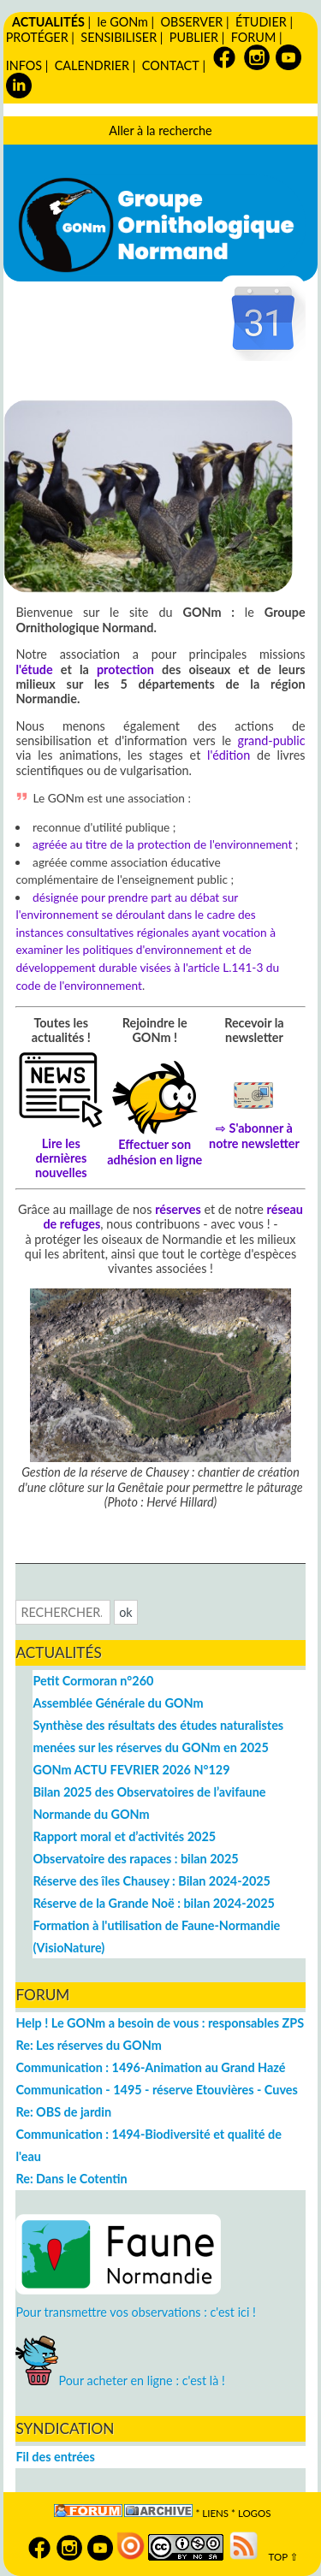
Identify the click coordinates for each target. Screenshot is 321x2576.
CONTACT (170, 65)
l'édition (228, 755)
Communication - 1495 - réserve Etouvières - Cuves (156, 2089)
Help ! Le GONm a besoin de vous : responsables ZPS (159, 2023)
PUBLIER (193, 37)
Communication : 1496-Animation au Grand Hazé (150, 2067)
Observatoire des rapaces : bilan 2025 (135, 1858)
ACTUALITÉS (48, 22)
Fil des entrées (54, 2456)
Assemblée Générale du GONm (118, 1703)
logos (254, 2513)
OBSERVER (192, 22)
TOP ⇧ (279, 2556)
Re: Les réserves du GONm (88, 2045)
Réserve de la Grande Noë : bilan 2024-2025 (153, 1903)
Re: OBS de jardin (63, 2112)
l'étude (33, 669)
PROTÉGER (37, 37)
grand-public (272, 740)
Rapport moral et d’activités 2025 (124, 1836)
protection (125, 669)
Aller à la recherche (160, 130)
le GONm (122, 22)
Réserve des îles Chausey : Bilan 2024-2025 (151, 1881)
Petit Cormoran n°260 (93, 1680)
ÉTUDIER (261, 22)
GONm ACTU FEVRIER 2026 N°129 (131, 1769)
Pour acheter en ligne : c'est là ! (120, 2380)
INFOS (24, 65)
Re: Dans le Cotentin (71, 2178)
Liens (215, 2513)
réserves (178, 1209)
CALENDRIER (92, 65)
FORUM (253, 37)
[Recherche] (62, 1612)
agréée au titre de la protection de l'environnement (162, 844)
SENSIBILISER (118, 37)
